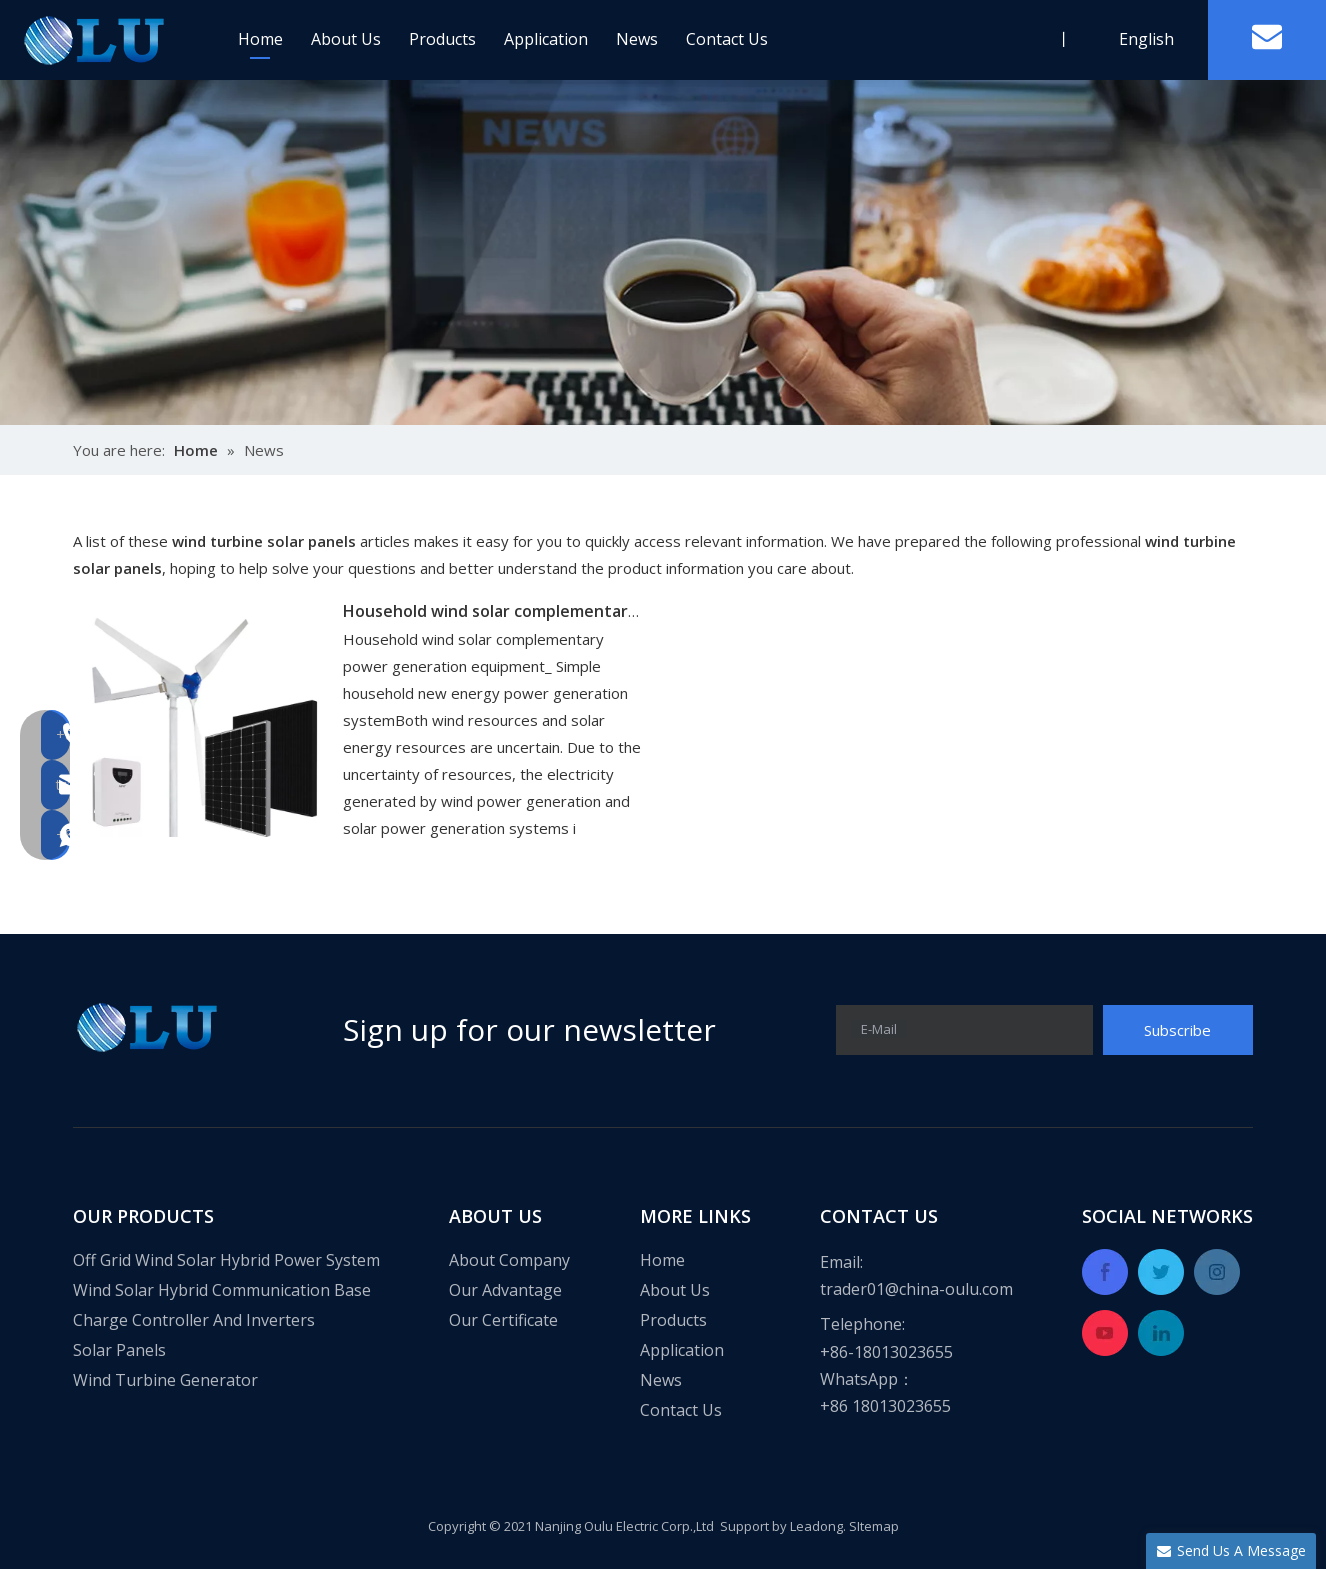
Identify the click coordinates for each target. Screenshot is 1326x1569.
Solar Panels (119, 1350)
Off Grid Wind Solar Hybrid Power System (226, 1260)
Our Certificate (503, 1320)
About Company (509, 1260)
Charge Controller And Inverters (194, 1320)
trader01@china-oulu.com (916, 1289)
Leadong (816, 1526)
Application (546, 39)
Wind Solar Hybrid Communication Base (222, 1290)
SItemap (874, 1526)
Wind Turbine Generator (165, 1380)
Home (260, 39)
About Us (346, 39)
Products (442, 39)
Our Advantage (505, 1290)
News (637, 39)
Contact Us (727, 39)
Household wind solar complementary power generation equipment (608, 611)
